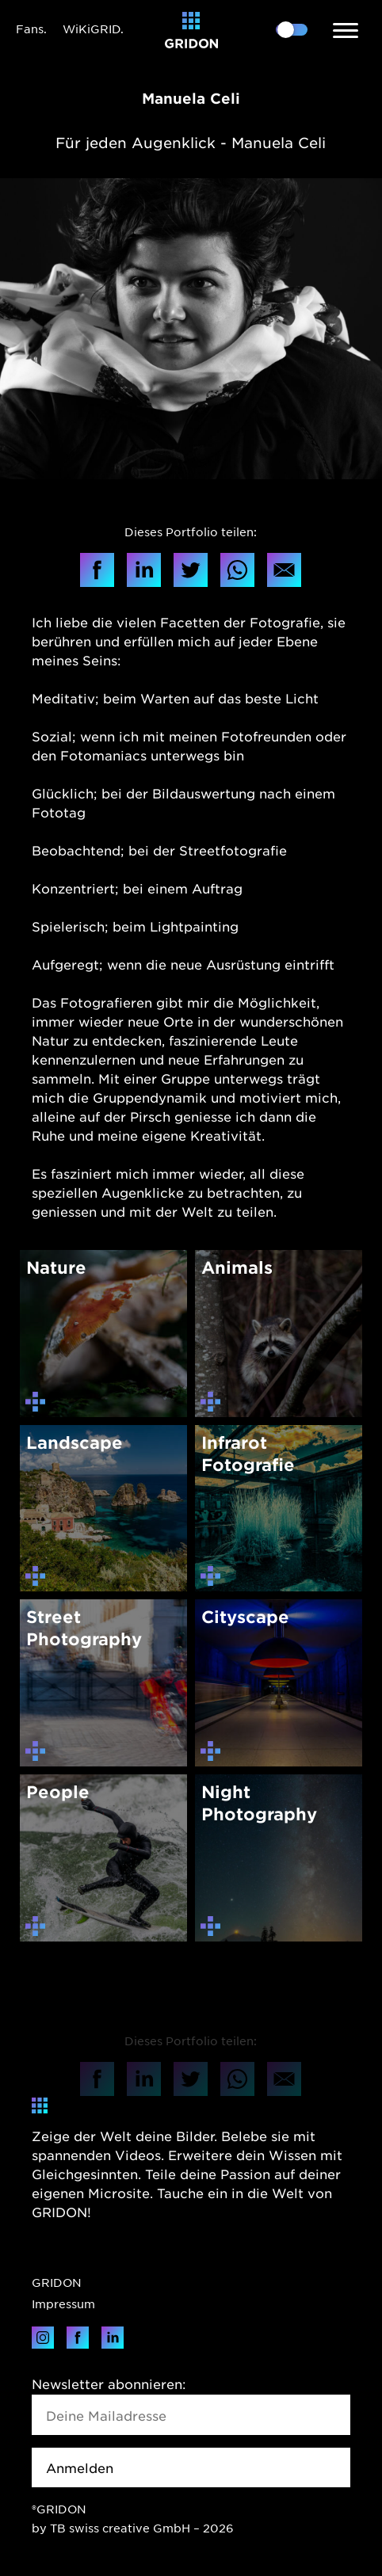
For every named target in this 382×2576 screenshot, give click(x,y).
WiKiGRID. (93, 28)
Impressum (63, 2303)
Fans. (31, 28)
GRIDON (57, 2282)
